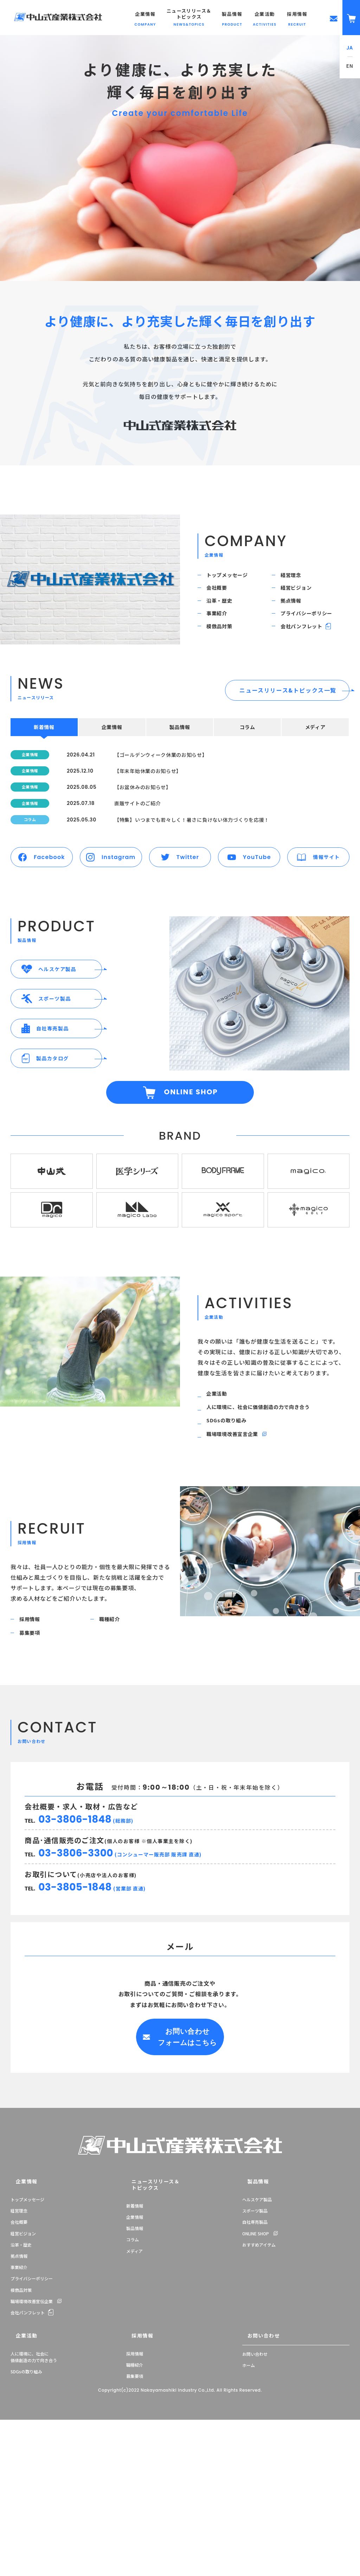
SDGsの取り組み (232, 1562)
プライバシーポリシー (313, 636)
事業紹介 (221, 636)
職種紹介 (114, 1771)
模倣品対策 (224, 656)
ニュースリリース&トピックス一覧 (287, 724)
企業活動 (221, 1524)
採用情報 (34, 1771)
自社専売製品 (255, 2381)
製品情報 (134, 2381)
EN (350, 65)
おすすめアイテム (259, 2404)
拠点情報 (296, 617)
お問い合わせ (255, 2492)
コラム (132, 2392)
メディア (134, 2404)
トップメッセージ (233, 578)
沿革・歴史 (224, 617)
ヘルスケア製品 (257, 2358)
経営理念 (296, 578)
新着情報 (134, 2358)
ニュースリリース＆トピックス (145, 2340)
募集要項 (34, 1790)
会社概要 (221, 598)
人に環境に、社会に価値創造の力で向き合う (269, 1543)
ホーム (248, 2521)
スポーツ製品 (255, 2370)
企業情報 (19, 2341)
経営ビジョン (302, 598)
